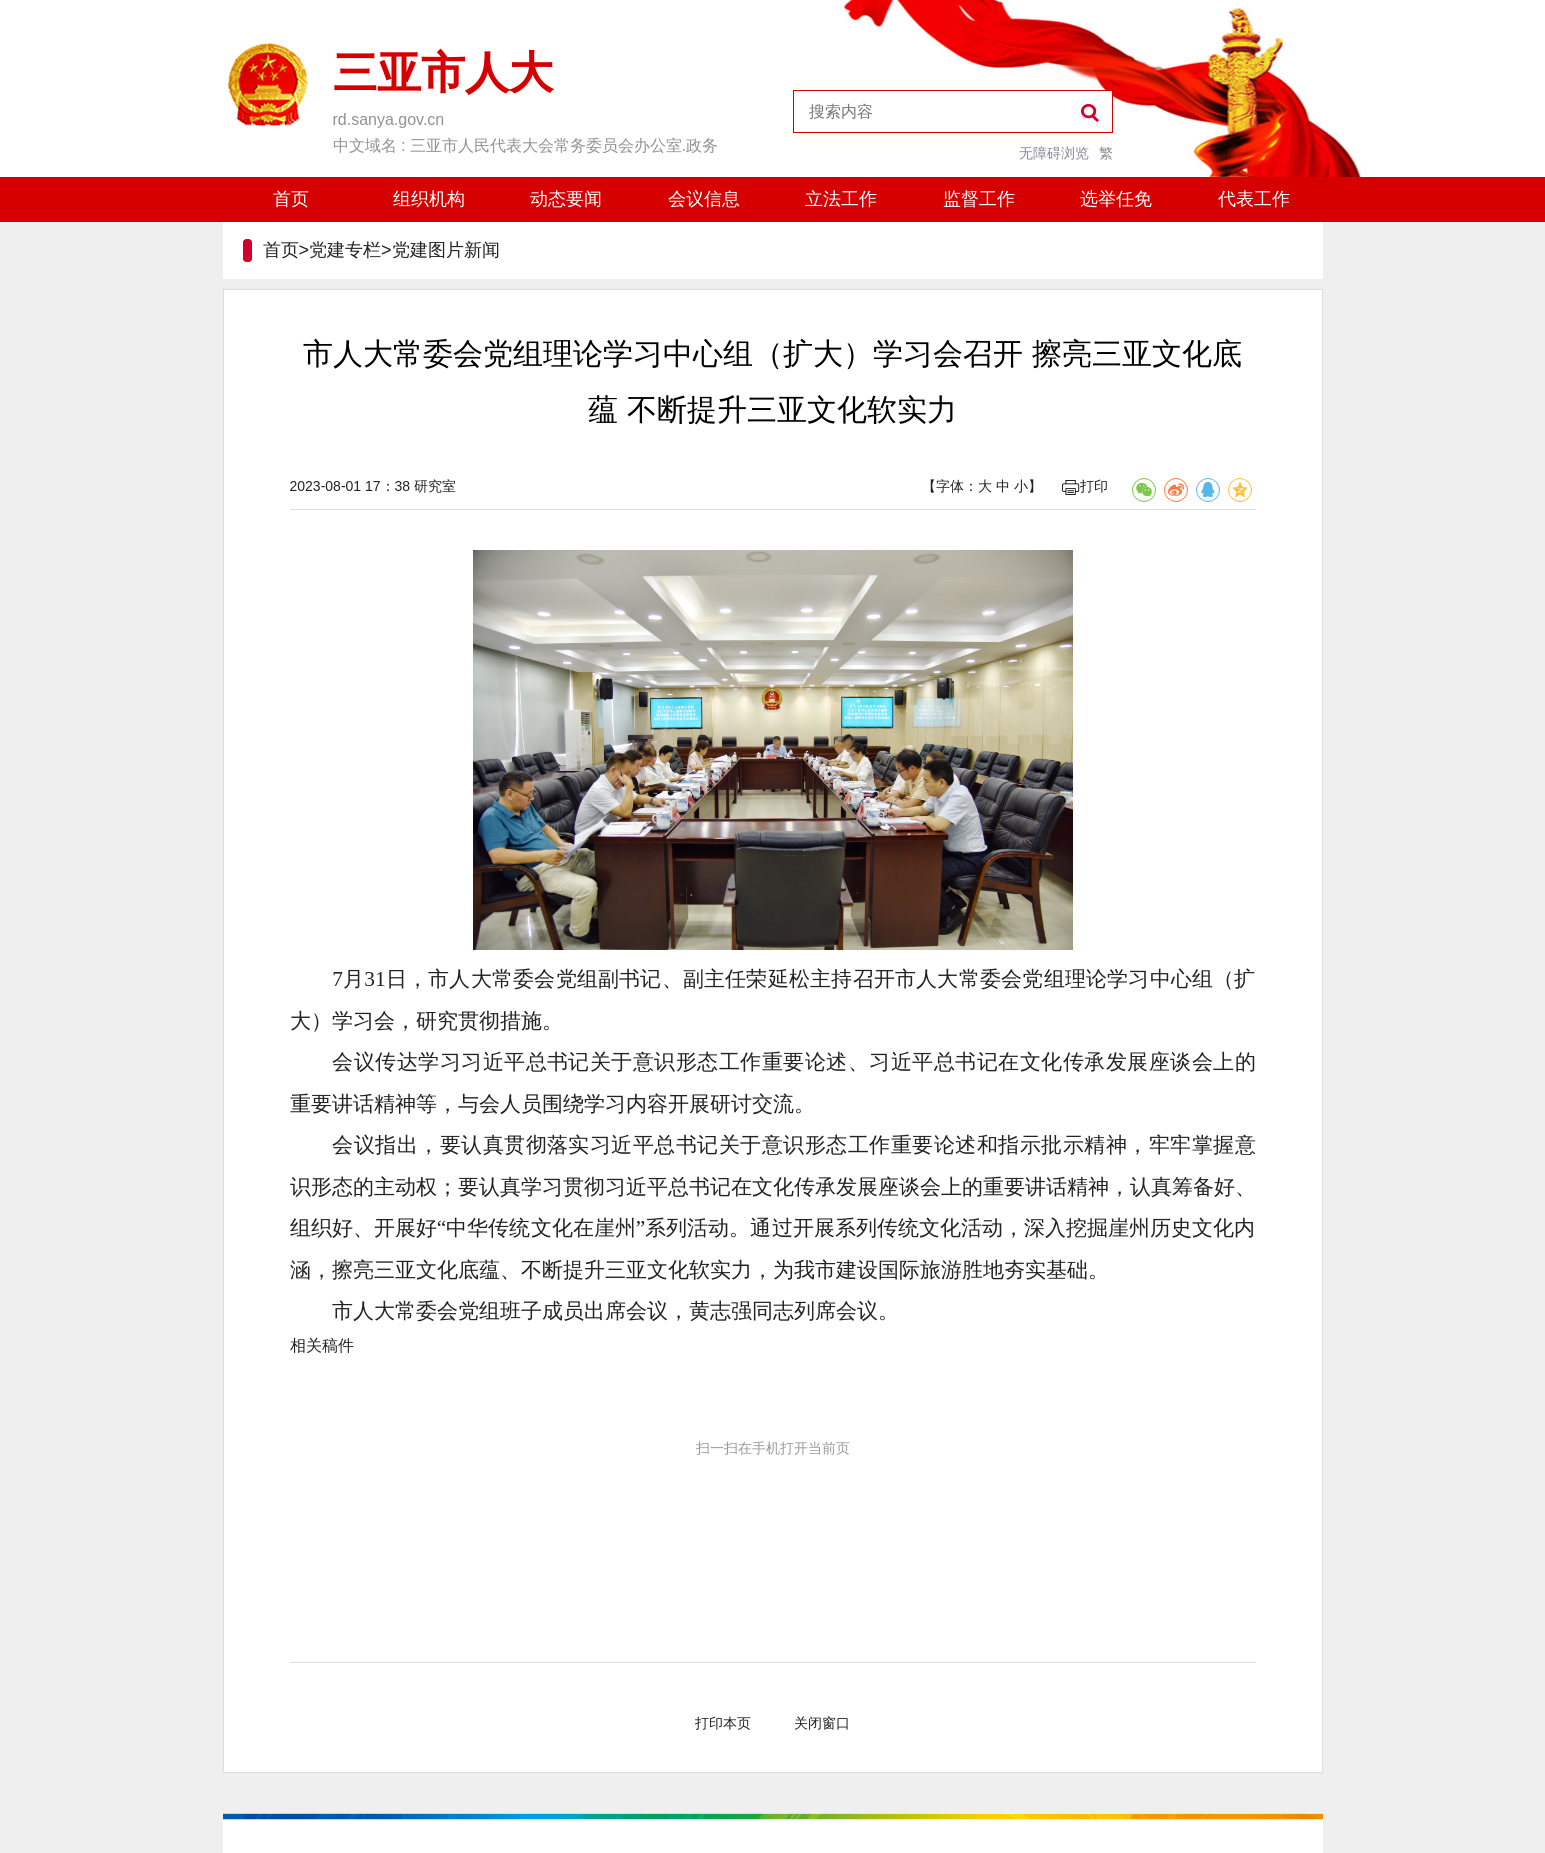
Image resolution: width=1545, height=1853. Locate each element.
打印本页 (723, 1723)
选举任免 (1116, 199)
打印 (1085, 486)
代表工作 (1254, 199)
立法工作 (841, 199)
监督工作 (979, 199)
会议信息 (704, 199)
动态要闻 (566, 199)
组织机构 (429, 199)
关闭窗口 (822, 1723)
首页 (291, 199)
